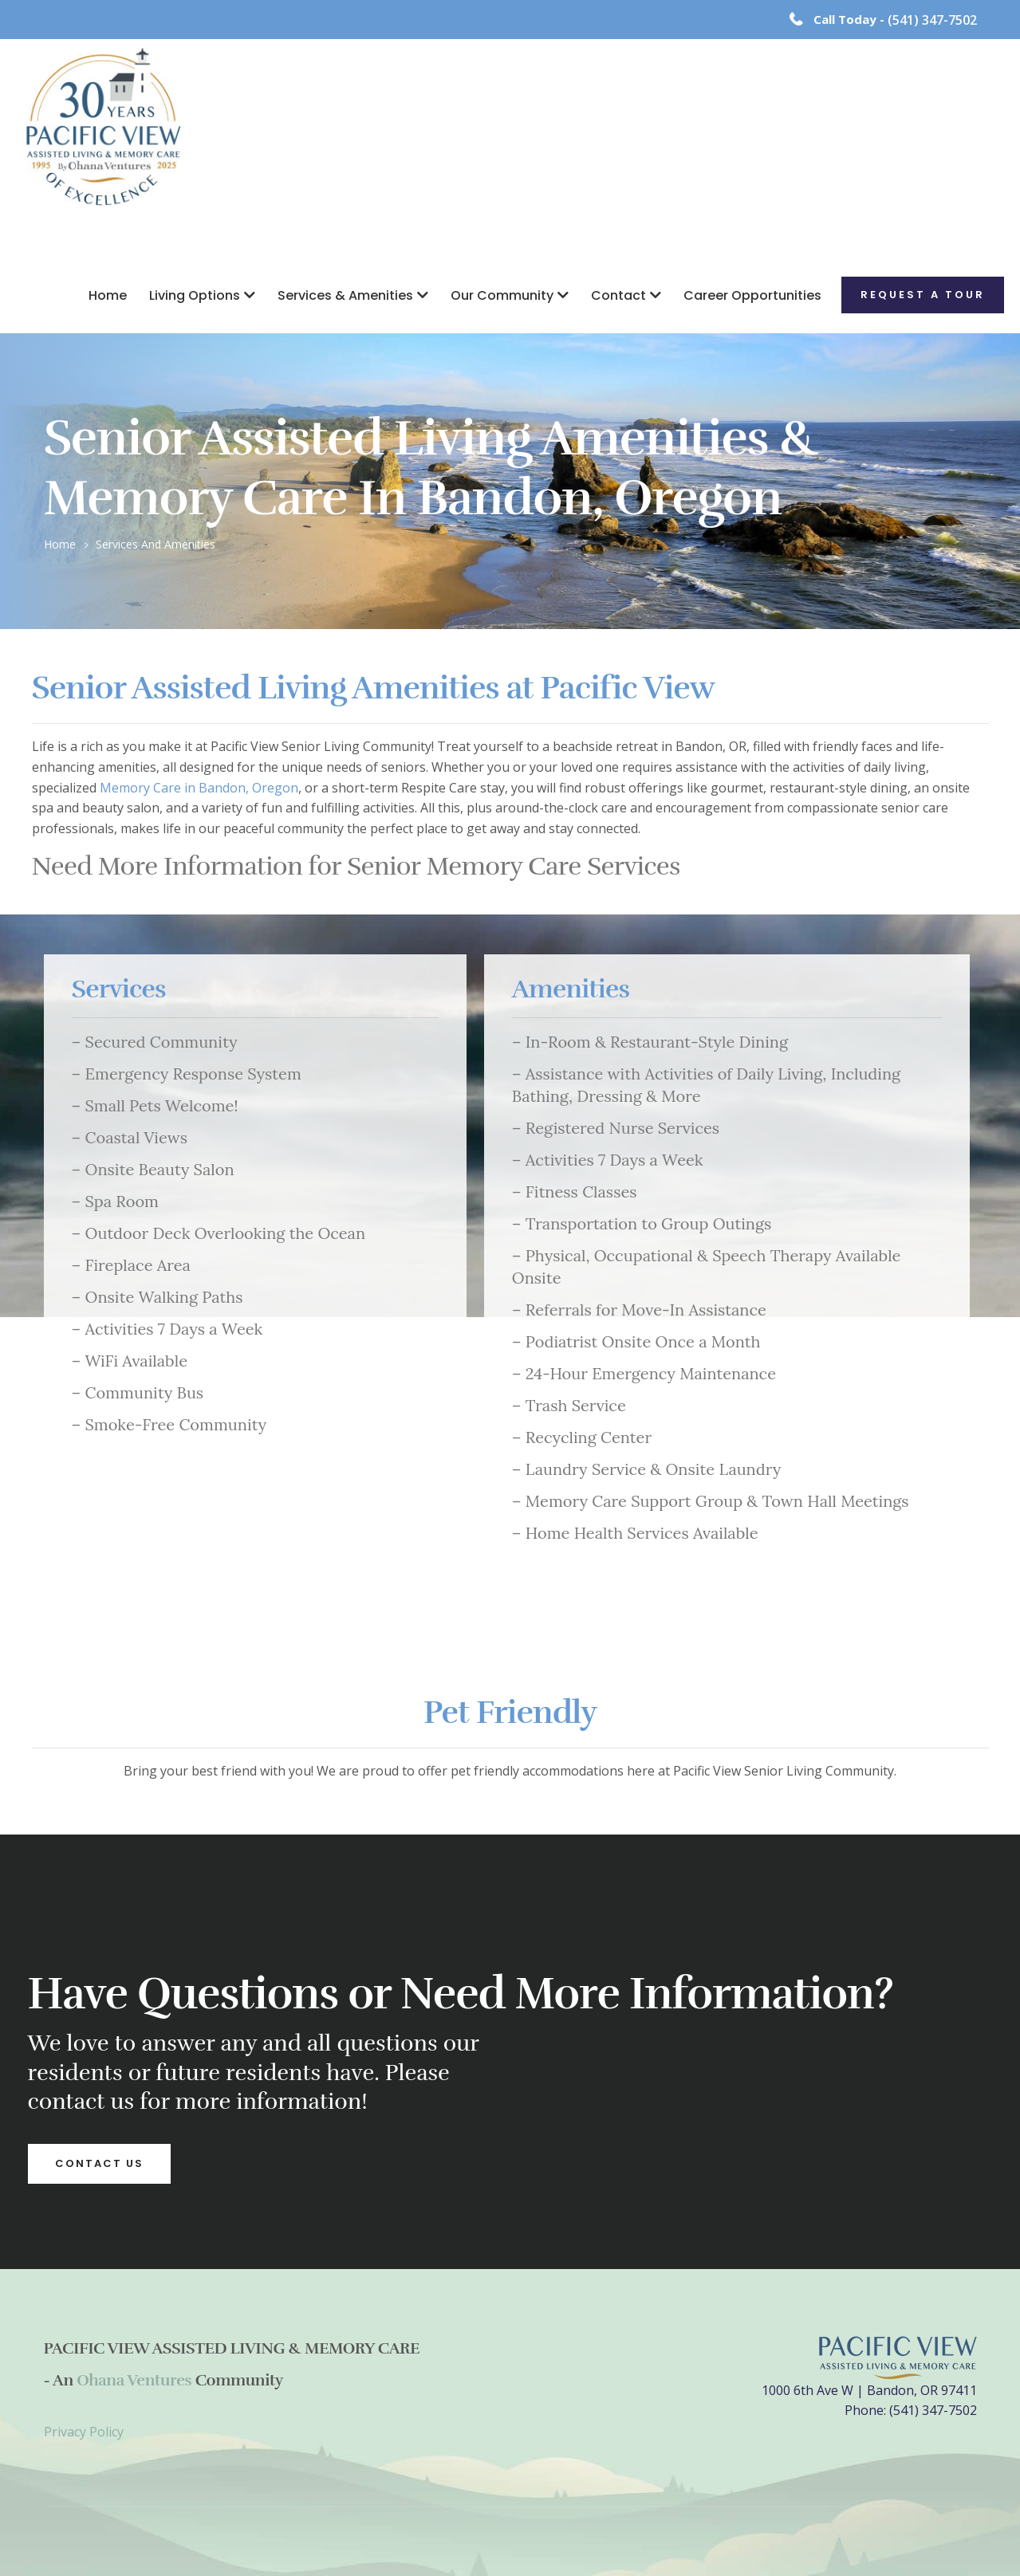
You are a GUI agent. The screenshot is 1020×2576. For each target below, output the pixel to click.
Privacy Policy (84, 2431)
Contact (618, 295)
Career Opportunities (752, 295)
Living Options (194, 295)
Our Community (502, 295)
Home (108, 295)
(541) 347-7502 (932, 20)
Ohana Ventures (134, 2380)
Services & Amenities (345, 295)
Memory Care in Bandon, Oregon (199, 787)
